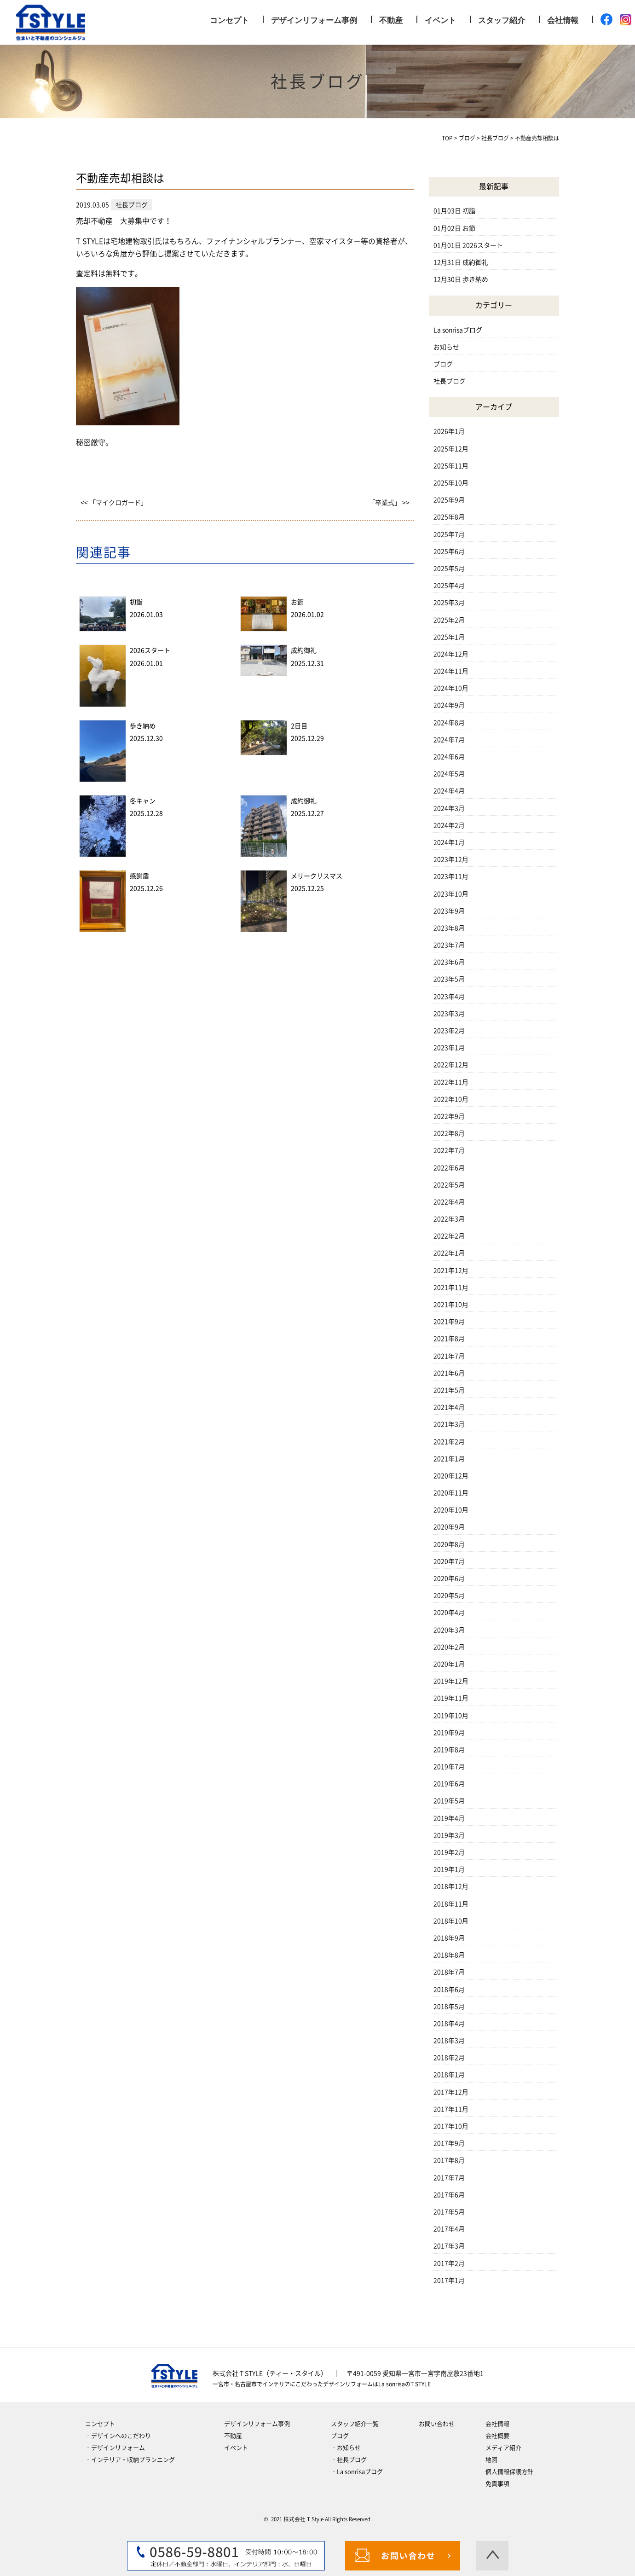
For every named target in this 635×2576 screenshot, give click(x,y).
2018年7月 (449, 1972)
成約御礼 (304, 650)
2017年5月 (449, 2212)
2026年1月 (449, 431)
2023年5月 (449, 979)
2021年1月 (449, 1459)
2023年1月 (449, 1047)
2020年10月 (450, 1510)
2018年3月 (449, 2040)
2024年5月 (449, 774)
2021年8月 (449, 1338)
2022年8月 (449, 1133)
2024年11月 (450, 671)
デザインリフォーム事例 (314, 20)
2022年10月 (450, 1099)
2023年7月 (449, 945)
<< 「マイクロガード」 (114, 502)
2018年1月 (449, 2074)
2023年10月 (450, 894)
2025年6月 (449, 551)
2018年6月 (449, 1989)
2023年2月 (449, 1030)
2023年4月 (449, 996)
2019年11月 (450, 1698)
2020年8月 (449, 1544)
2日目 (299, 726)
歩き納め (143, 726)
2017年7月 (449, 2178)
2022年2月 (449, 1236)
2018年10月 (450, 1921)
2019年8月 (449, 1749)
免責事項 (497, 2484)
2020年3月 (449, 1630)
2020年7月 (449, 1561)
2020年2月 (449, 1647)
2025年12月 (450, 449)
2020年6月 (449, 1578)
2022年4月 (449, 1202)
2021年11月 (450, 1287)
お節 (297, 602)
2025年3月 (449, 602)
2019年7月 (449, 1767)
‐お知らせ (346, 2448)
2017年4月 (449, 2229)
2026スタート (150, 650)
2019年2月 (449, 1852)
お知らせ (446, 347)
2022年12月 (450, 1065)
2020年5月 (449, 1595)
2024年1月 (449, 842)
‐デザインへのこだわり (118, 2436)
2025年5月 (449, 568)
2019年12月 (450, 1681)
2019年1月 (449, 1869)
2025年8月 (449, 517)
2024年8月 (449, 722)
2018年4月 (449, 2023)
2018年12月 (450, 1886)
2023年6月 (449, 962)
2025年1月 (449, 637)
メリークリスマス (316, 876)
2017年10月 (450, 2126)
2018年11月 (450, 1904)
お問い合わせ (437, 2424)
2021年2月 (449, 1442)
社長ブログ (449, 381)
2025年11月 (450, 466)
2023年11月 (450, 876)
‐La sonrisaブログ (357, 2472)
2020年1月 (449, 1664)
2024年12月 (450, 654)
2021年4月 (449, 1407)
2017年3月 (449, 2246)
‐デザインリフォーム (115, 2448)
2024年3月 (449, 808)
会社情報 (562, 20)
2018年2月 (449, 2057)
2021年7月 (449, 1356)
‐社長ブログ (349, 2460)
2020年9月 (449, 1527)
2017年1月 (449, 2280)
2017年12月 (450, 2092)
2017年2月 (449, 2263)
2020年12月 (450, 1476)
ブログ (443, 364)
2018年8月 (449, 1955)
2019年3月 (449, 1835)
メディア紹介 (503, 2448)
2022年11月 (450, 1082)
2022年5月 (449, 1185)
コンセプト (229, 20)
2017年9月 (449, 2143)
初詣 (136, 602)
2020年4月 (449, 1612)
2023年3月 (449, 1013)
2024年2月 (449, 825)
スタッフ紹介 (501, 20)
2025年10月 (450, 483)
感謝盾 (139, 876)
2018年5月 (449, 2006)
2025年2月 (449, 620)
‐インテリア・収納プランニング (130, 2460)
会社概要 (497, 2436)
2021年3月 (449, 1424)
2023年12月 (450, 859)
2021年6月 (449, 1373)
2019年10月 (450, 1715)
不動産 (391, 20)
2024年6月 (449, 757)
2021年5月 (449, 1390)
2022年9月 (449, 1116)
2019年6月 (449, 1784)
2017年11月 (450, 2109)
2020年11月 (450, 1493)
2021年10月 (450, 1304)
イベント (440, 20)
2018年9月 (449, 1938)
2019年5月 (449, 1801)
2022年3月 (449, 1219)
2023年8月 (449, 928)
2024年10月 (450, 688)
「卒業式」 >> (389, 502)
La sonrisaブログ (457, 330)
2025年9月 (449, 500)
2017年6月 (449, 2195)
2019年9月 (449, 1732)
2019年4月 (449, 1818)
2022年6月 (449, 1168)
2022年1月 (449, 1253)
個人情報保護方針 (509, 2472)
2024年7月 (449, 740)
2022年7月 (449, 1150)
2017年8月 (449, 2160)
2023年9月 (449, 911)
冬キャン (143, 801)
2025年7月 (449, 534)
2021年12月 (450, 1270)
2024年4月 (449, 791)
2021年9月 (449, 1321)
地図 (491, 2460)
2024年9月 (449, 705)
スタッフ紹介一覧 (355, 2424)
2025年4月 (449, 585)
